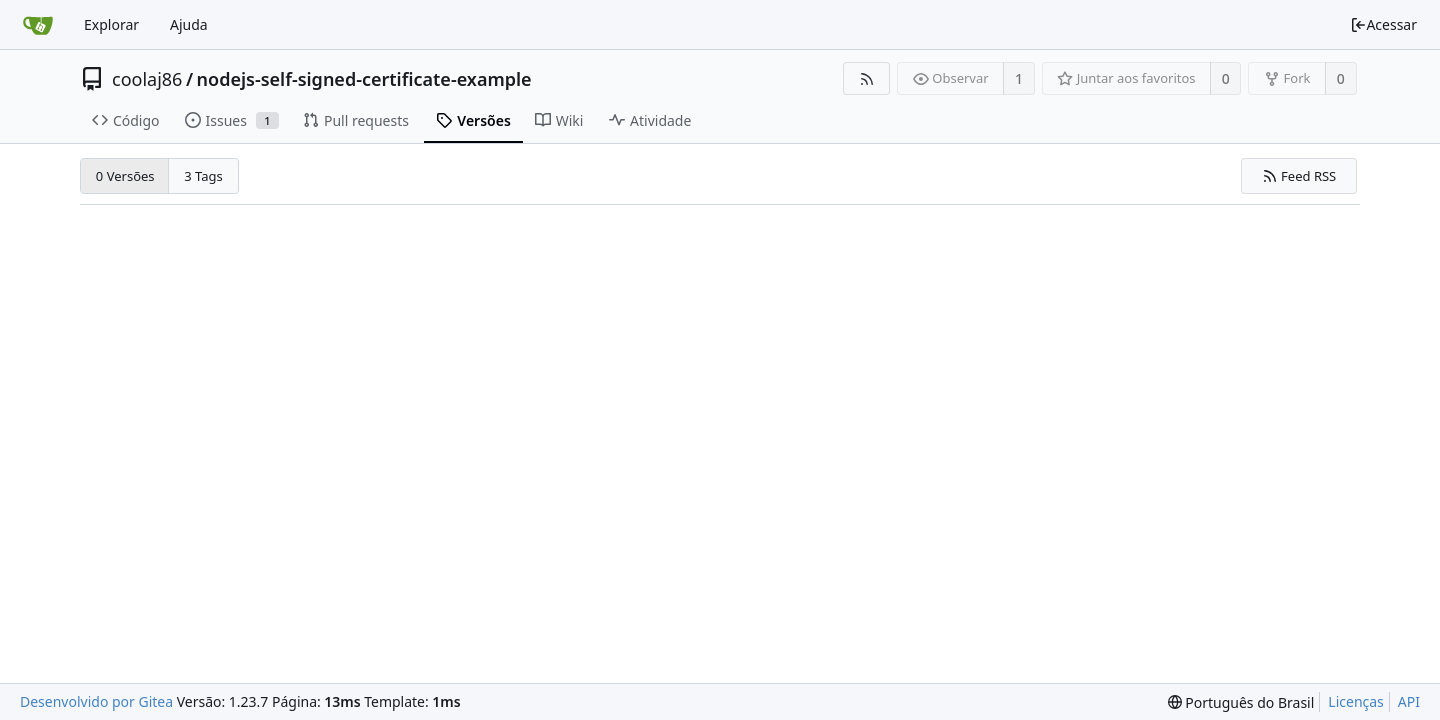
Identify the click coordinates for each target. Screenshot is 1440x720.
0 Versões (125, 176)
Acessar (1383, 24)
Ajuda (189, 24)
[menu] (1241, 702)
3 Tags (203, 176)
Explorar (111, 24)
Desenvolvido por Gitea (96, 701)
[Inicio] (38, 25)
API (1409, 701)
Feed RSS (1299, 176)
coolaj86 (147, 79)
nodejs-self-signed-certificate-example (364, 79)
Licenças (1356, 701)
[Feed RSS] (866, 78)
